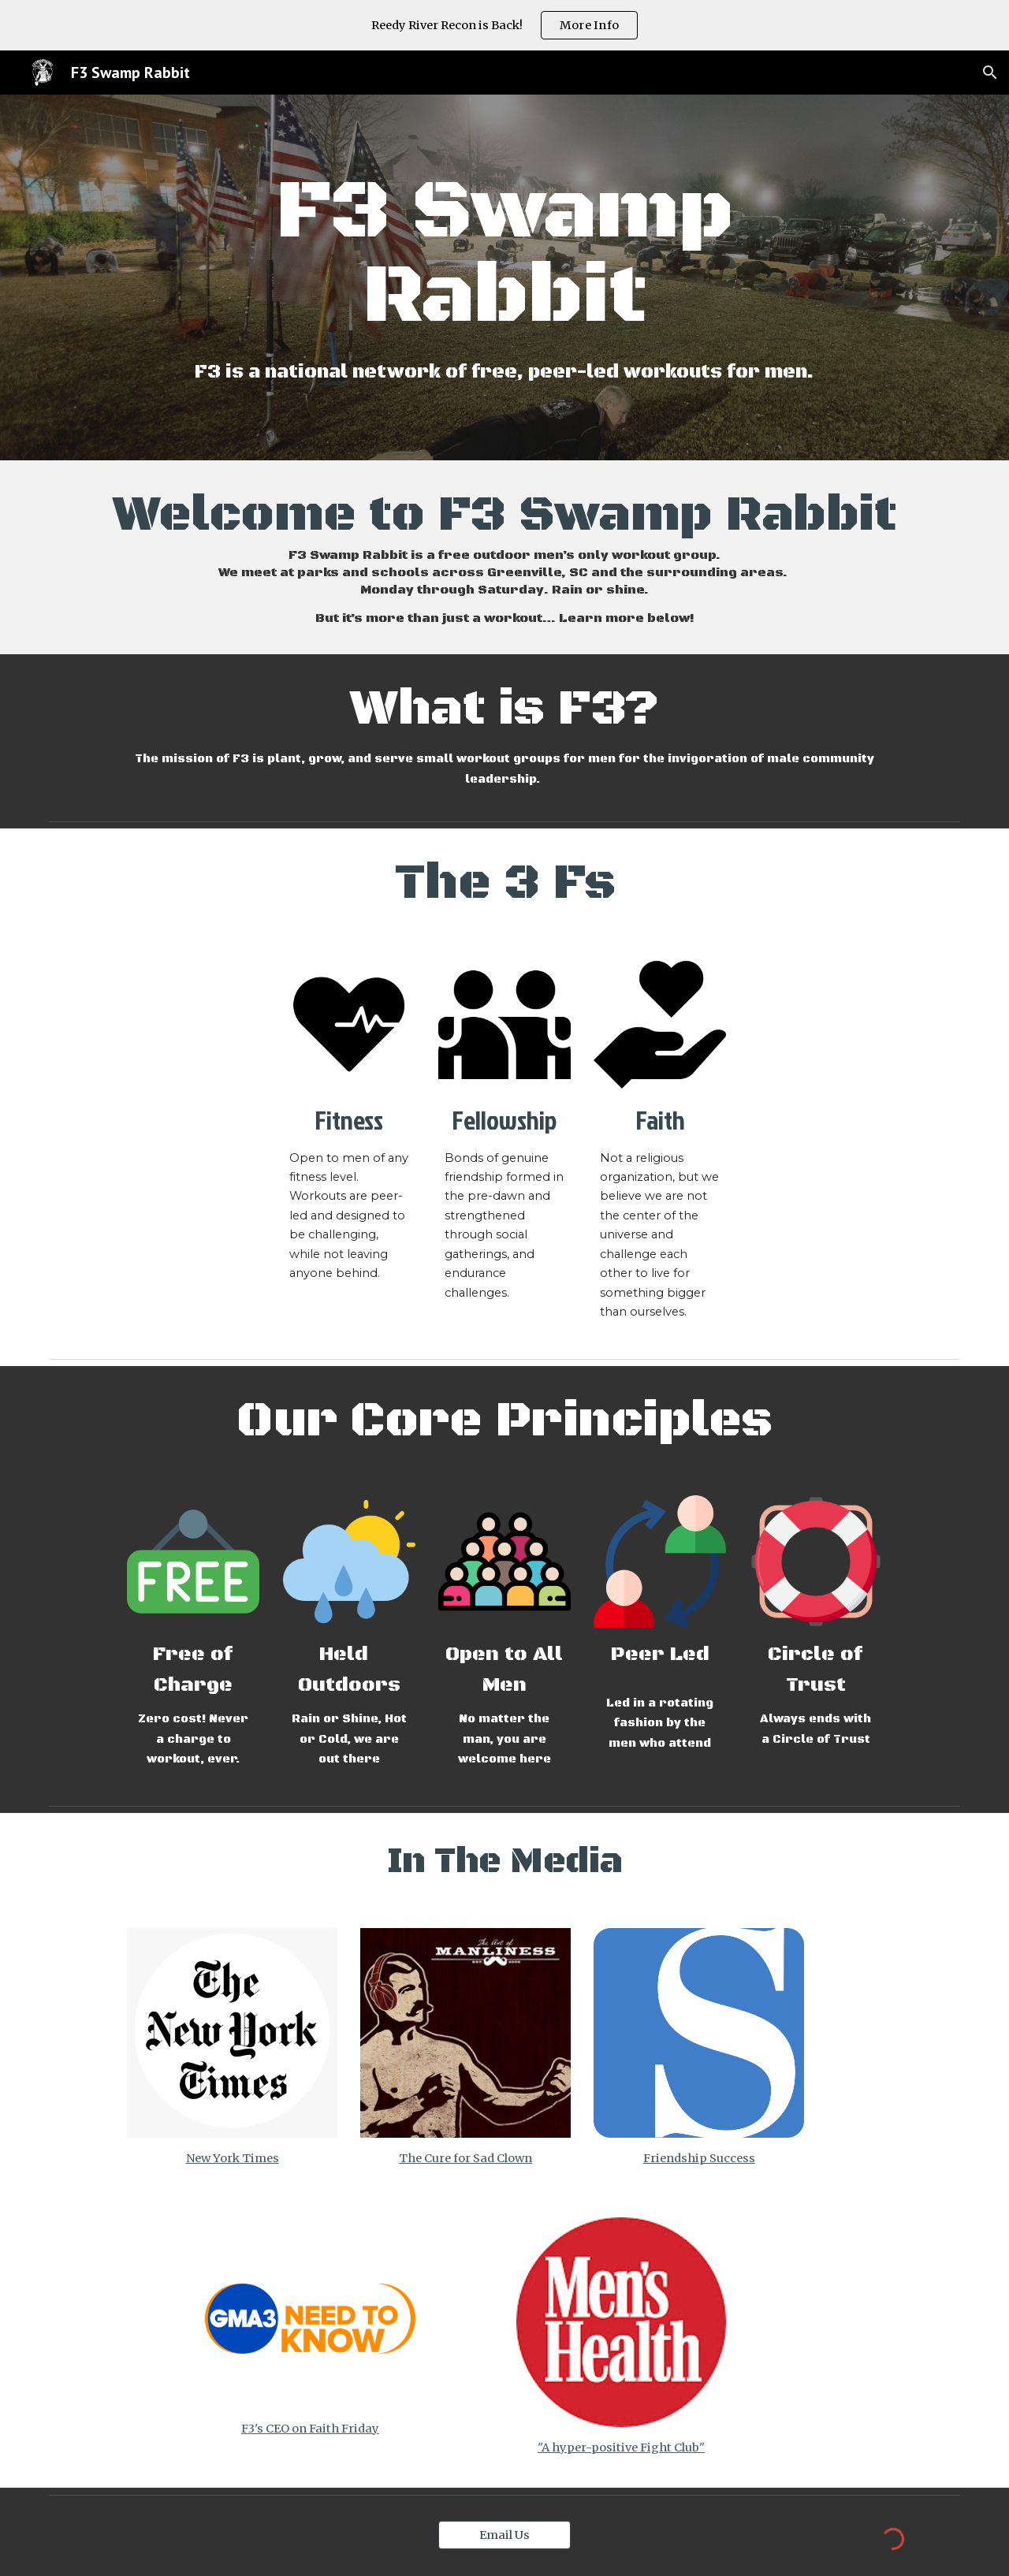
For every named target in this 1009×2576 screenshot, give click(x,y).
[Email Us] (504, 2534)
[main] (504, 255)
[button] (990, 72)
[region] (504, 25)
